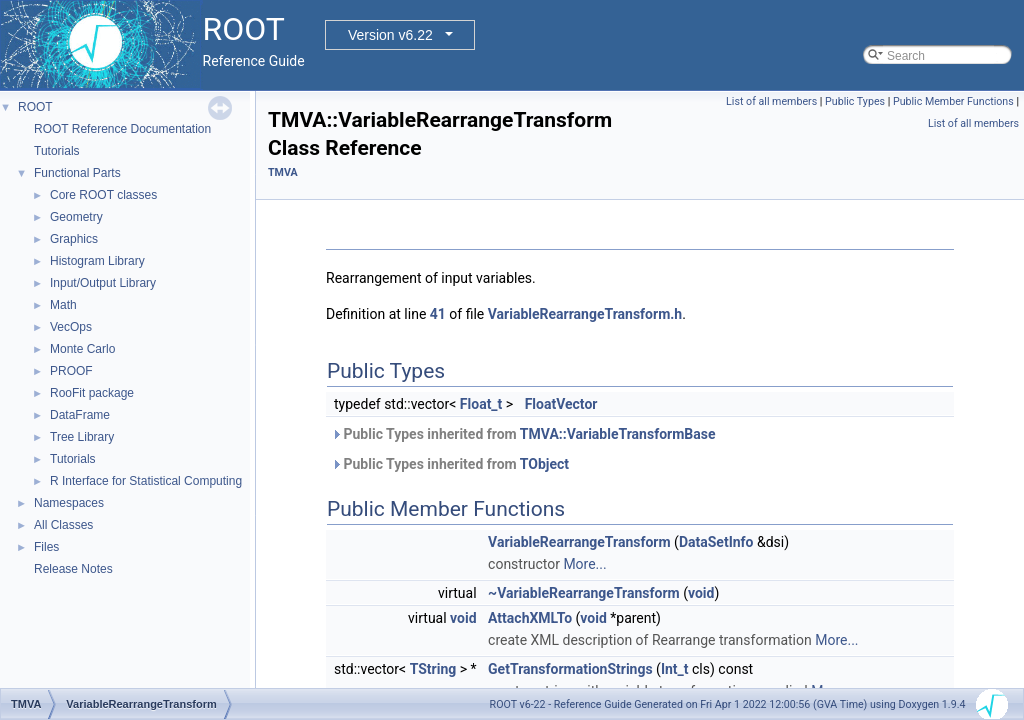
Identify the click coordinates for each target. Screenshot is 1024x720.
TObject (544, 464)
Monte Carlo (82, 349)
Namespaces (69, 503)
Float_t (481, 404)
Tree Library (82, 437)
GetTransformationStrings (570, 669)
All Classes (63, 525)
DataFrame (80, 415)
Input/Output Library (103, 283)
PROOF (71, 371)
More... (584, 564)
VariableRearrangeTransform (579, 542)
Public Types (855, 101)
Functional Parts (77, 173)
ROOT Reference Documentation (122, 129)
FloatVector (561, 404)
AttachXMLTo (530, 618)
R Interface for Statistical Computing (146, 481)
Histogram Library (97, 261)
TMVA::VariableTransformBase (618, 434)
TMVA (283, 172)
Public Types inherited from (523, 434)
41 (438, 314)
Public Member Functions (953, 101)
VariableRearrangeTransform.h (585, 314)
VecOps (71, 327)
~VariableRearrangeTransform (584, 593)
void (701, 593)
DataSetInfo (716, 542)
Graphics (74, 239)
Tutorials (57, 151)
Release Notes (73, 569)
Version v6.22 (390, 35)
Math (63, 305)
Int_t (675, 669)
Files (46, 547)
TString (433, 669)
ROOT (35, 107)
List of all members (771, 101)
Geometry (76, 217)
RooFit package (92, 393)
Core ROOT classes (103, 195)
